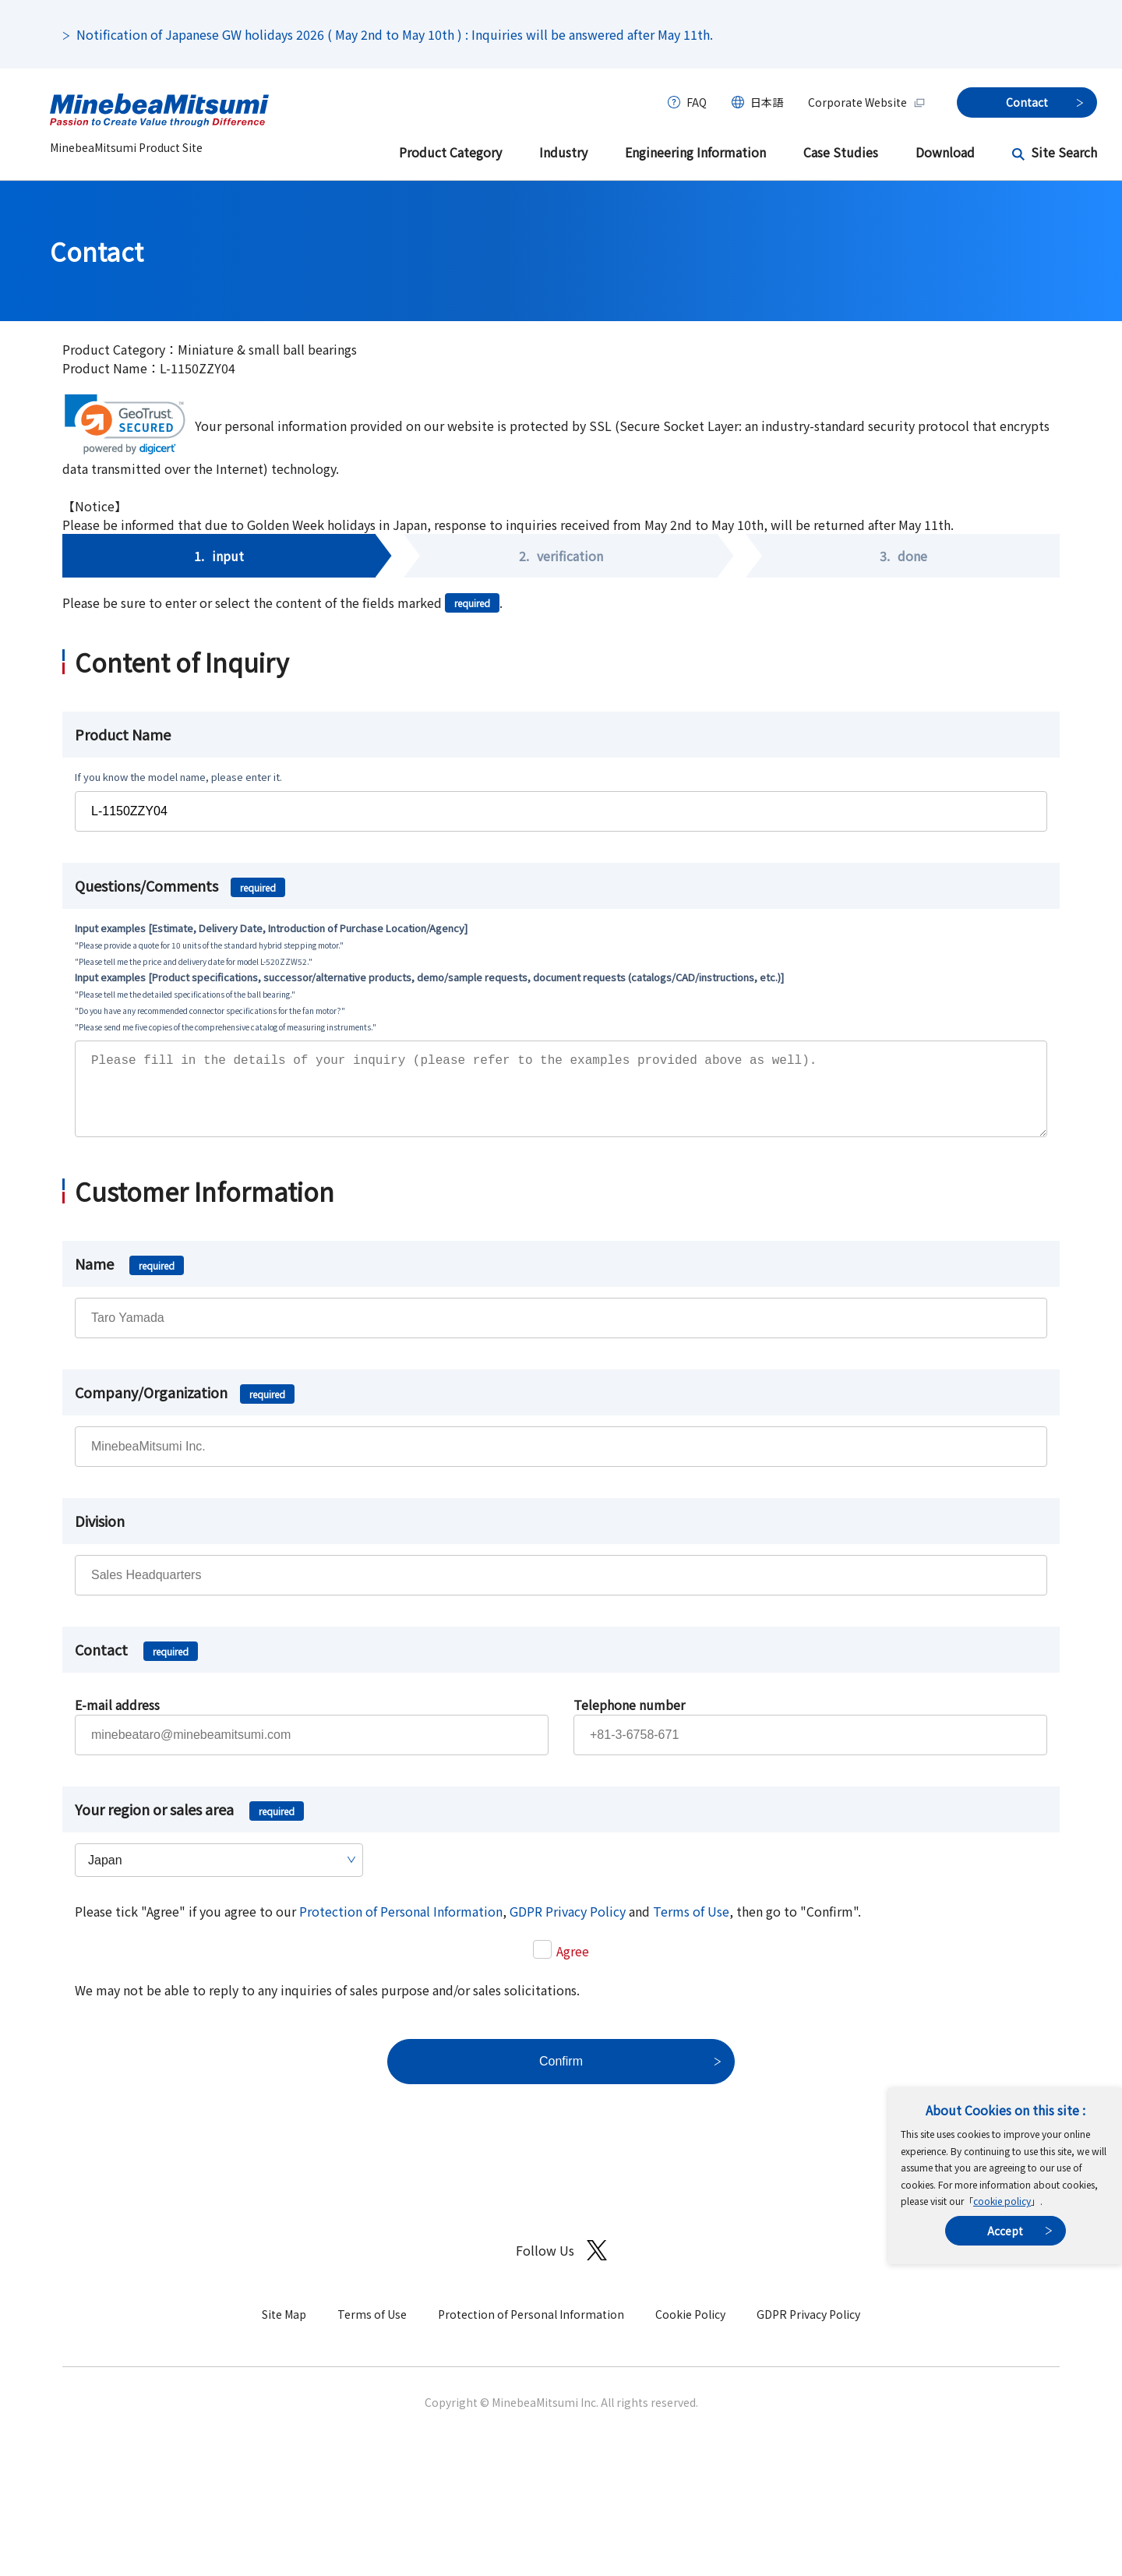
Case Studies (840, 152)
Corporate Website (867, 102)
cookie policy (1002, 2200)
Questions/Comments (180, 885)
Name (129, 1279)
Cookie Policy (690, 2329)
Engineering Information (695, 152)
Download (945, 152)
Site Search (1064, 152)
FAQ (696, 102)
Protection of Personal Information (401, 1926)
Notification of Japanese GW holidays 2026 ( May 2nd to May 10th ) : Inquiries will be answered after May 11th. (394, 34)
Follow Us (561, 2266)
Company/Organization (185, 1408)
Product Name (123, 734)
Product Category (450, 152)
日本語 (766, 102)
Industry (563, 152)
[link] (125, 424)
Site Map (284, 2329)
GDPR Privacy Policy (568, 1926)
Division (100, 1536)
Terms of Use (691, 1926)
